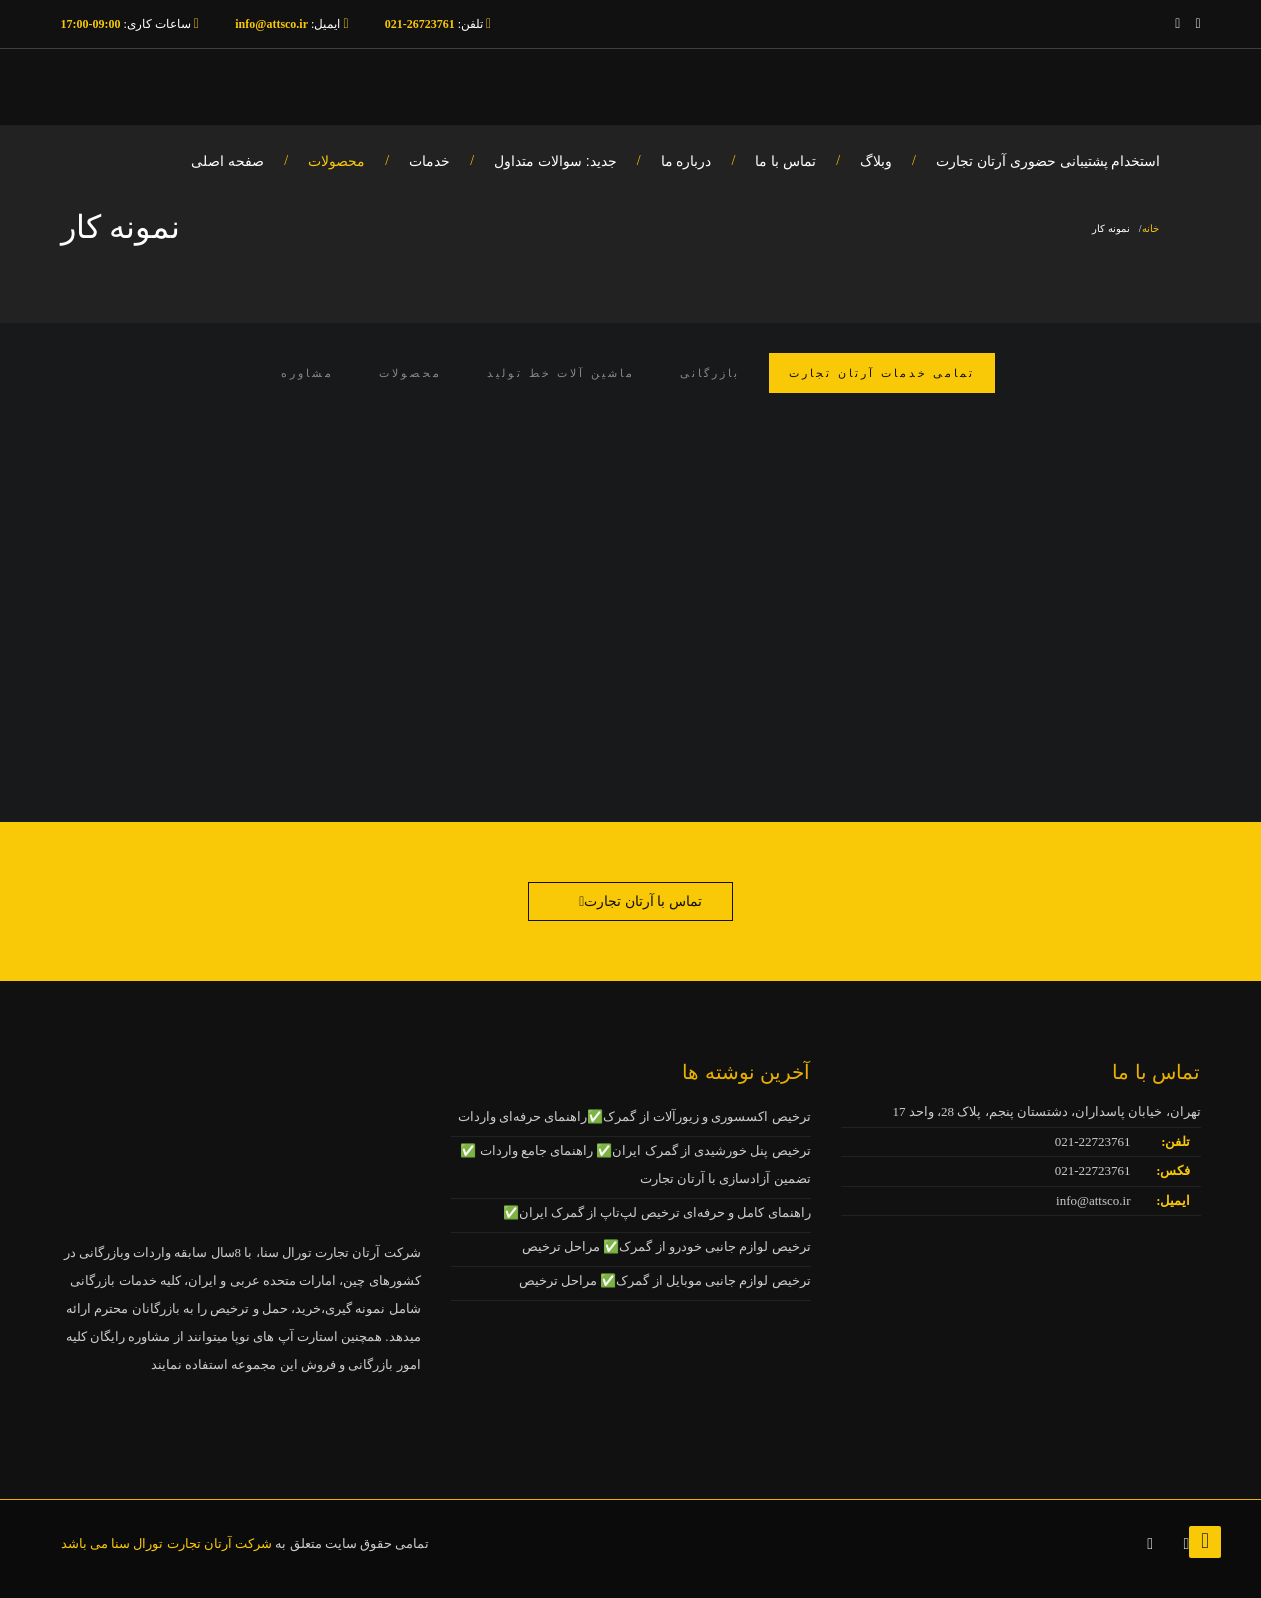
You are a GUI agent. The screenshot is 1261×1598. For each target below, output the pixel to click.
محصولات (336, 161)
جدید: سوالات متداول (555, 161)
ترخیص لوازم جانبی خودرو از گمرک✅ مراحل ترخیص (666, 1246)
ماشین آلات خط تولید (561, 373)
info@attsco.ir (1093, 1200)
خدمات (429, 161)
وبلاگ (876, 161)
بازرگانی (710, 373)
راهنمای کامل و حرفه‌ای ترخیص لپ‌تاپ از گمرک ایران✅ (657, 1212)
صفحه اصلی (227, 161)
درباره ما (686, 161)
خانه (1150, 228)
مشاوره (307, 373)
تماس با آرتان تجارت (643, 901)
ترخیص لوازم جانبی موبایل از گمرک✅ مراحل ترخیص (665, 1280)
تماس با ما (785, 161)
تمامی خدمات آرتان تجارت (882, 373)
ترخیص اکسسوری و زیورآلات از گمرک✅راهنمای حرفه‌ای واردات (634, 1116)
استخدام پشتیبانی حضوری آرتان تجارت (1048, 161)
